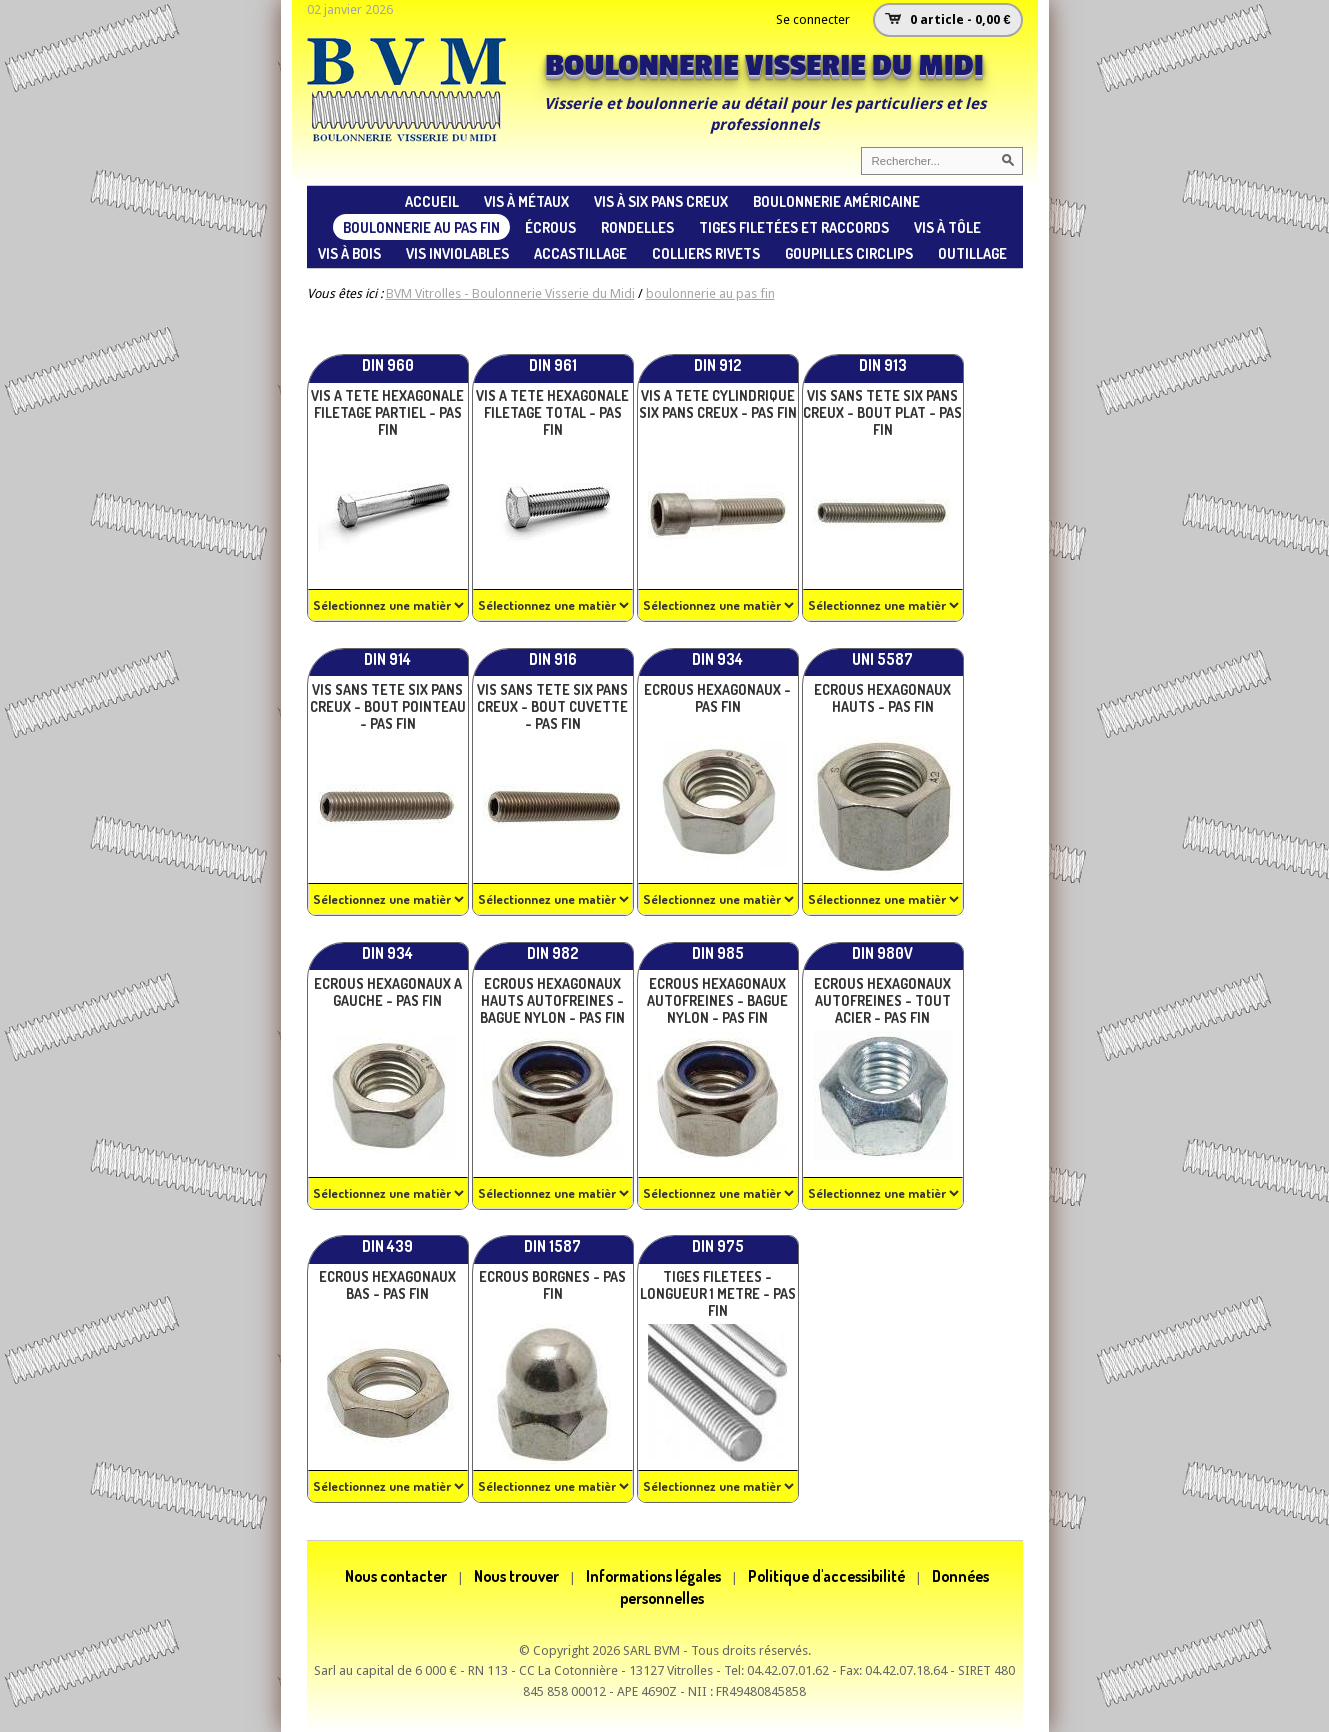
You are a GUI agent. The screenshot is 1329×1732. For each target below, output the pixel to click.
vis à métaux (526, 201)
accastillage (580, 253)
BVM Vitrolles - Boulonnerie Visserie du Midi (510, 293)
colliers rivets (706, 253)
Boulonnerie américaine (836, 201)
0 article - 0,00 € (960, 19)
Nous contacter (396, 1576)
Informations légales (653, 1576)
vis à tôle (947, 227)
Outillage (972, 253)
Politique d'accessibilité (826, 1576)
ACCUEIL (432, 201)
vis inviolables (457, 253)
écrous (550, 227)
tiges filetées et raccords (794, 227)
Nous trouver (516, 1576)
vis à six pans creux (661, 201)
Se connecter (813, 19)
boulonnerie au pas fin (421, 227)
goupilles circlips (849, 253)
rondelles (637, 227)
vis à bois (349, 253)
